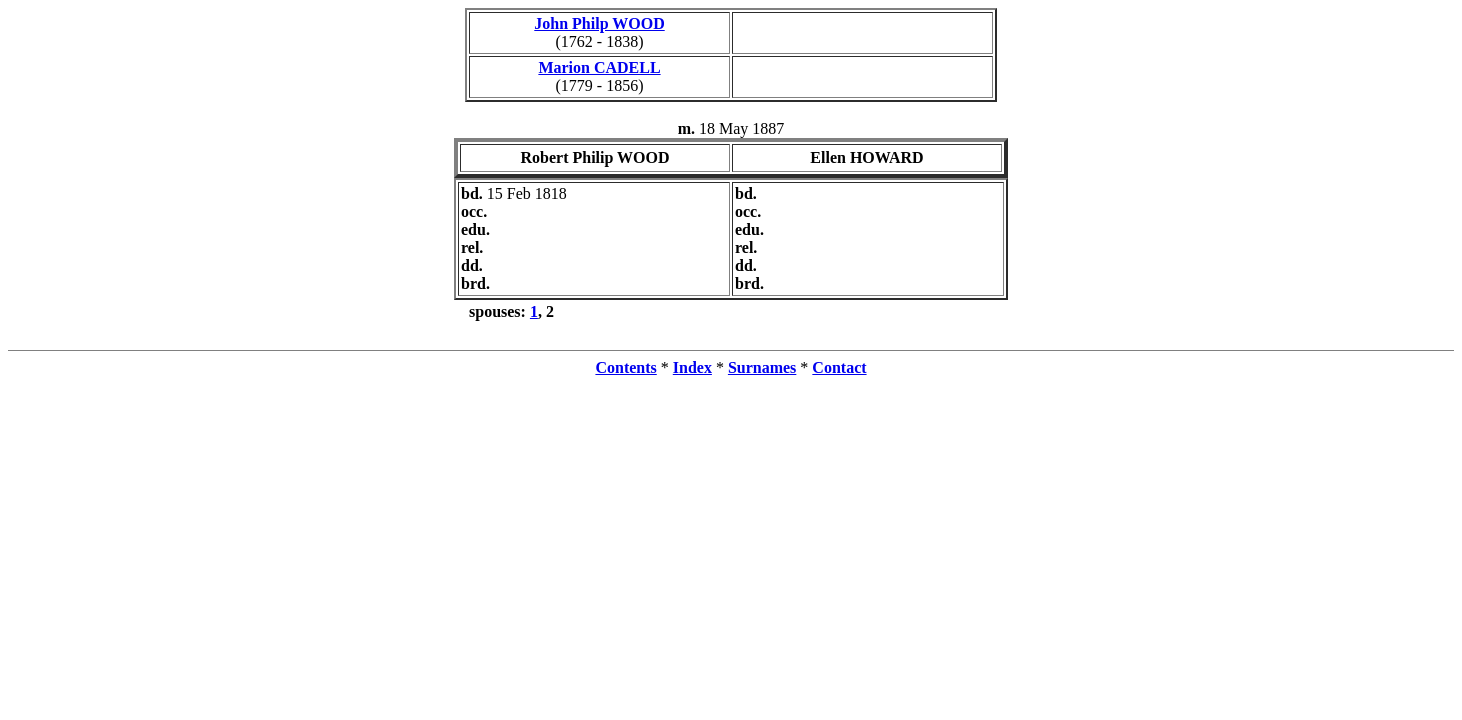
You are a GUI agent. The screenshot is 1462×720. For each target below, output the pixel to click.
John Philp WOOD (599, 23)
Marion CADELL (599, 67)
